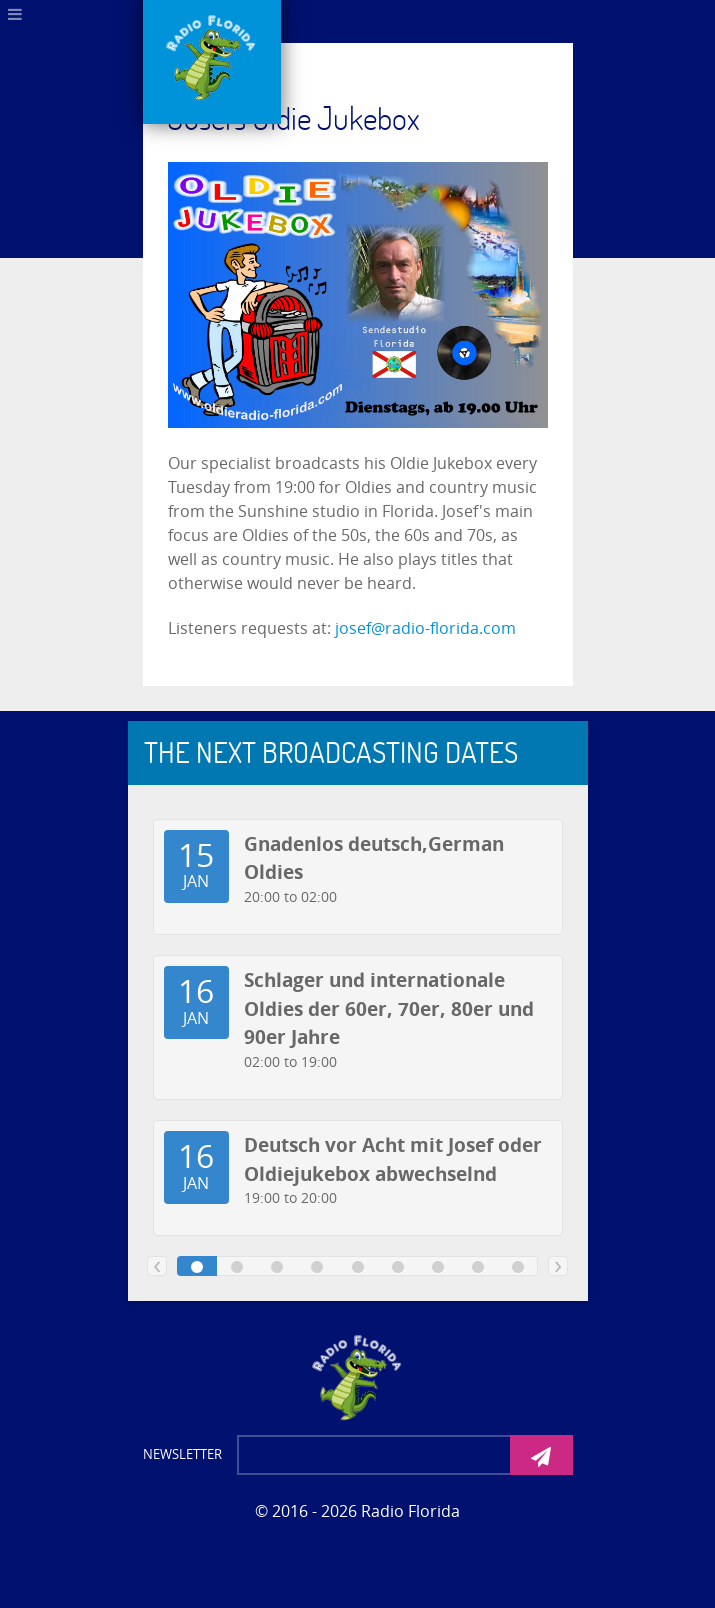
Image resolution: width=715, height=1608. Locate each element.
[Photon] (358, 1376)
